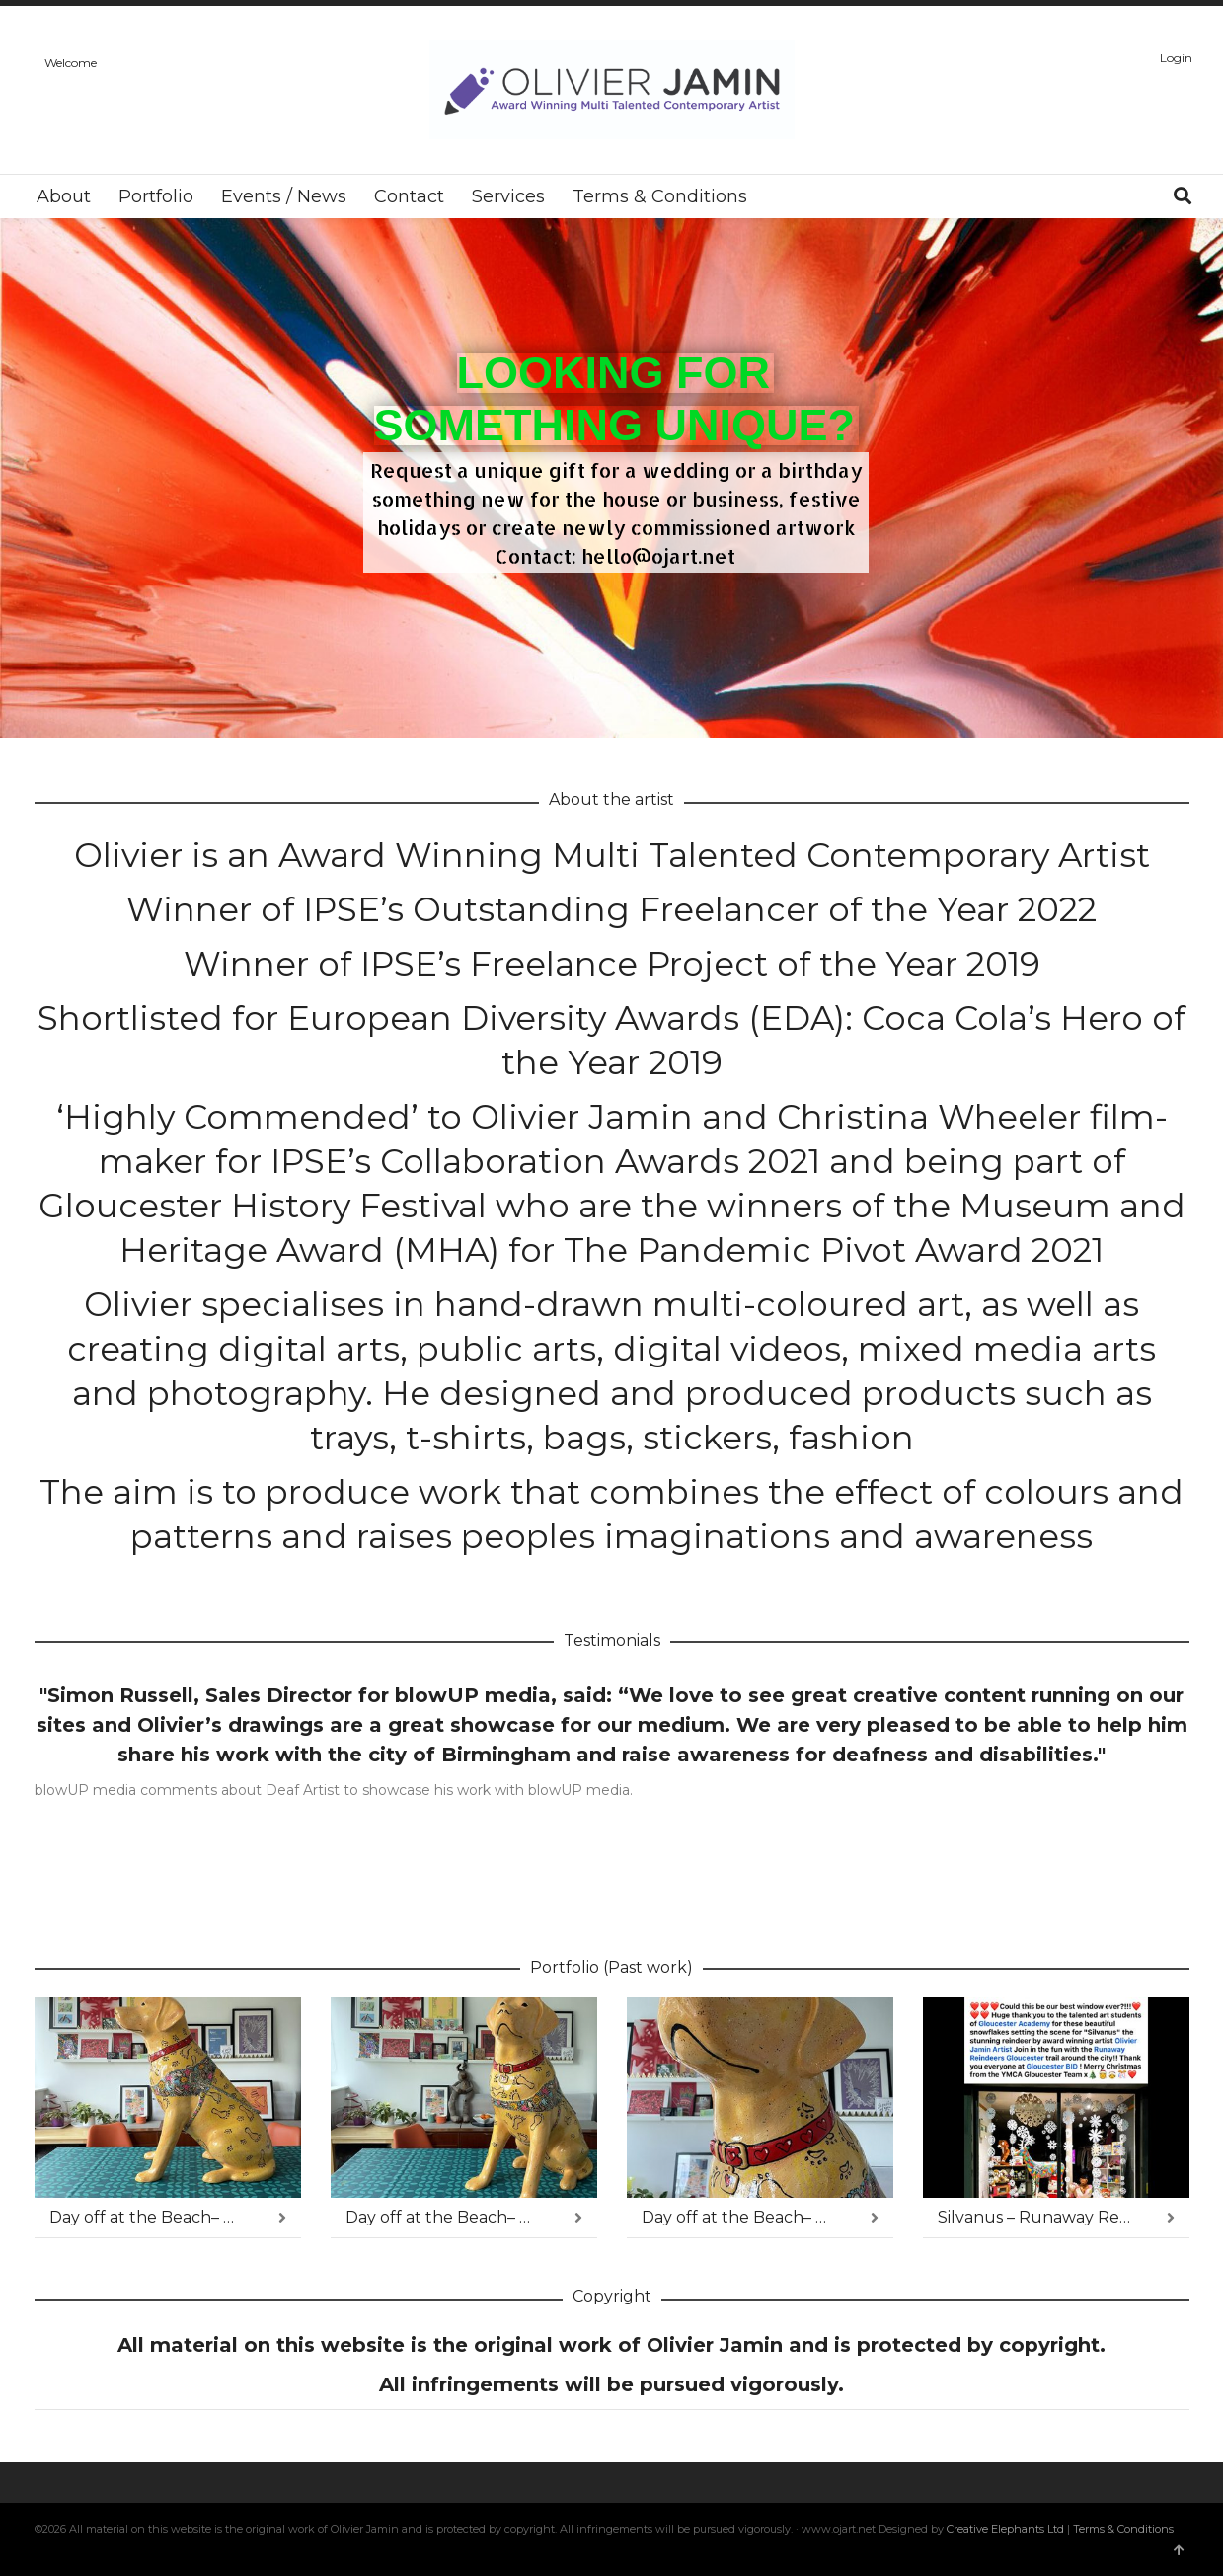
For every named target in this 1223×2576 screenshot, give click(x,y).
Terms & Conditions (1123, 2529)
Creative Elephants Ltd (1007, 2529)
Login (1176, 57)
